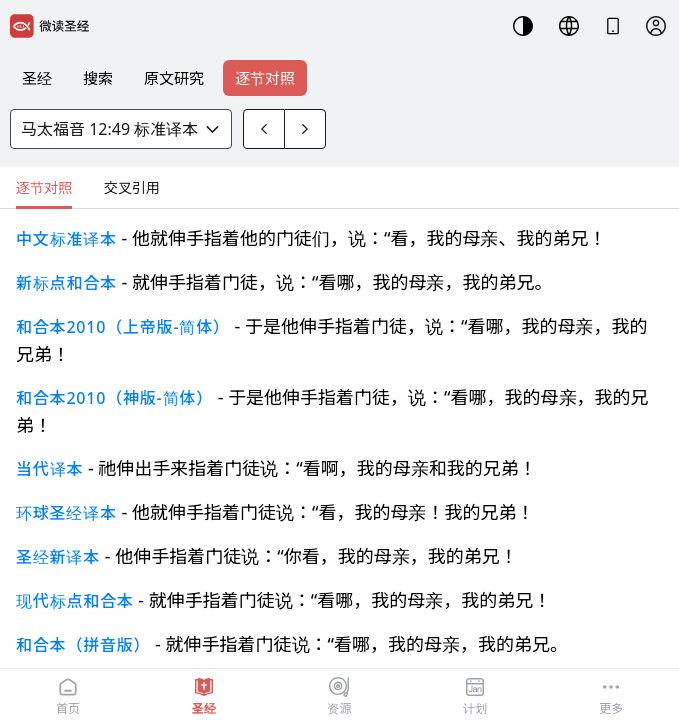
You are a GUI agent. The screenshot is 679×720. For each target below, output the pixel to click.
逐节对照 (265, 78)
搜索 (98, 78)
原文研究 (174, 78)
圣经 (37, 78)
